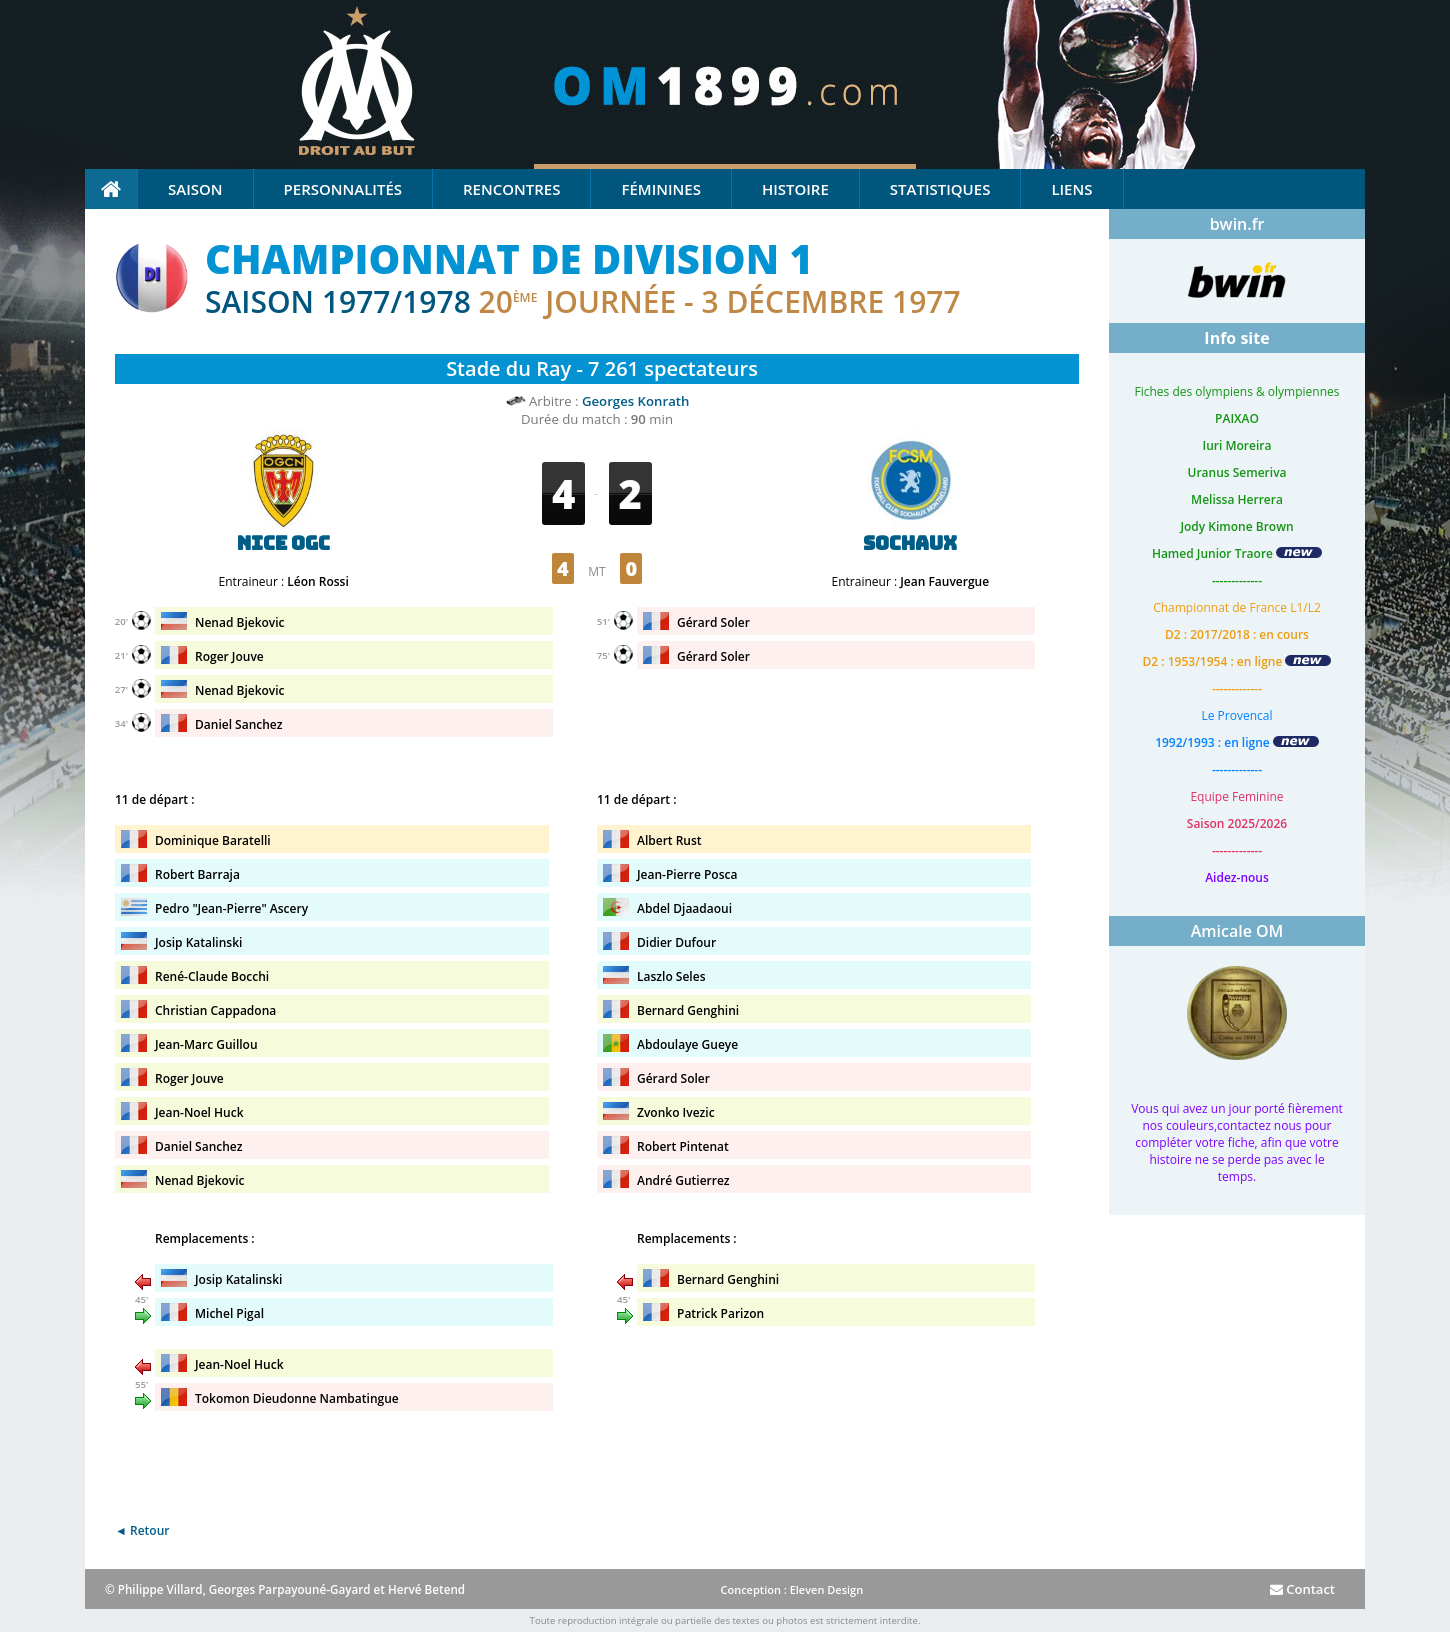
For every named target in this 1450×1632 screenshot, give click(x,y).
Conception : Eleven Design (791, 1589)
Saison (195, 189)
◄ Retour (142, 1530)
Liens (1071, 189)
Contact (1302, 1589)
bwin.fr (1237, 224)
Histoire (795, 189)
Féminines (660, 189)
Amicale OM (1237, 931)
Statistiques (940, 189)
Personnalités (343, 189)
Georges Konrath (635, 401)
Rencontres (511, 189)
